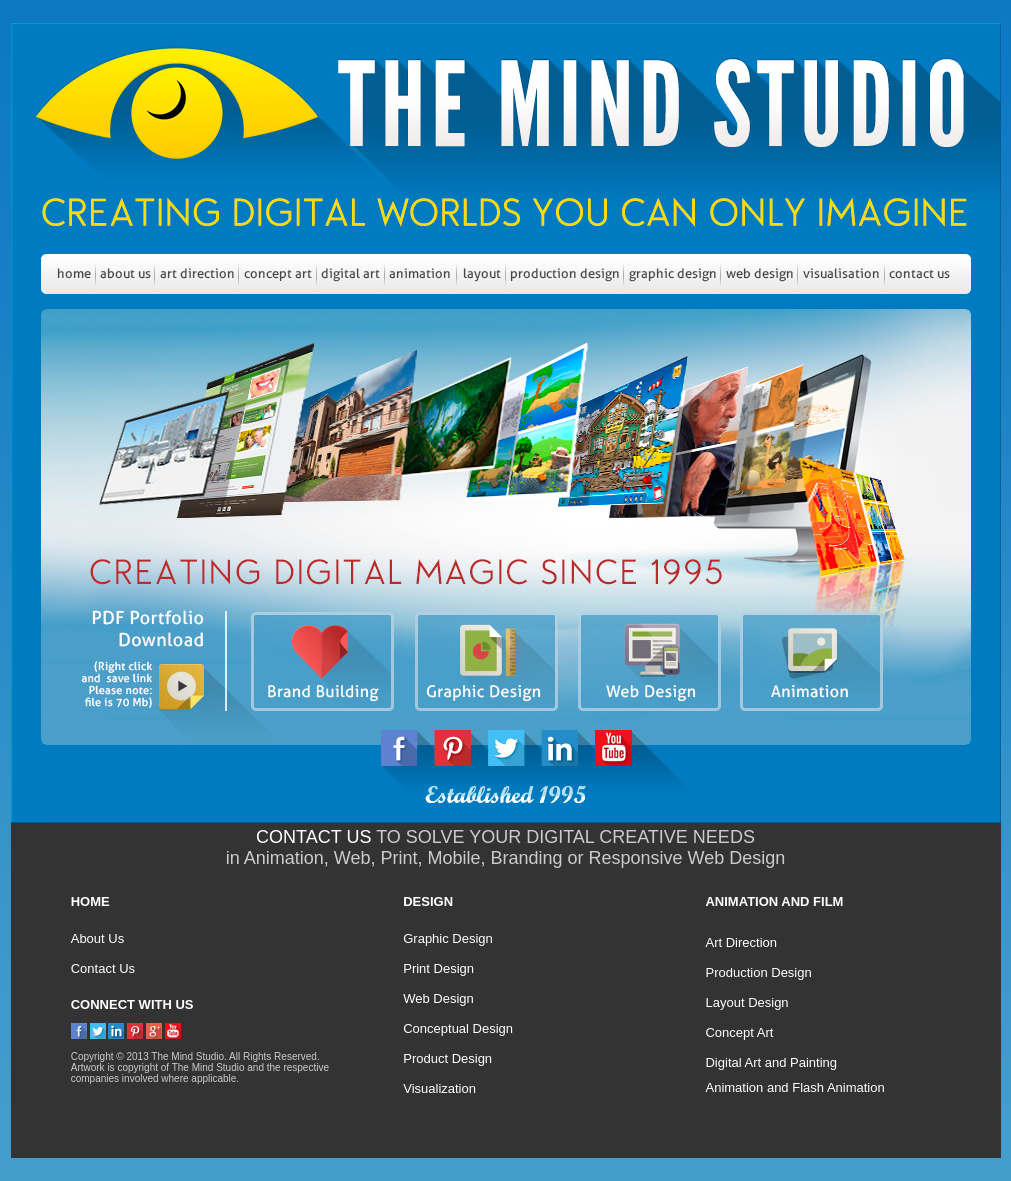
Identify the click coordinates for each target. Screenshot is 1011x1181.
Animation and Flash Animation (794, 1087)
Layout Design (746, 1002)
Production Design (758, 972)
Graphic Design (448, 938)
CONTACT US (313, 837)
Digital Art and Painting (771, 1062)
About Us (97, 938)
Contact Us (103, 968)
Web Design (438, 998)
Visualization (439, 1088)
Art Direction (741, 942)
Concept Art (739, 1032)
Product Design (447, 1058)
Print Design (438, 968)
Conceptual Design (458, 1028)
